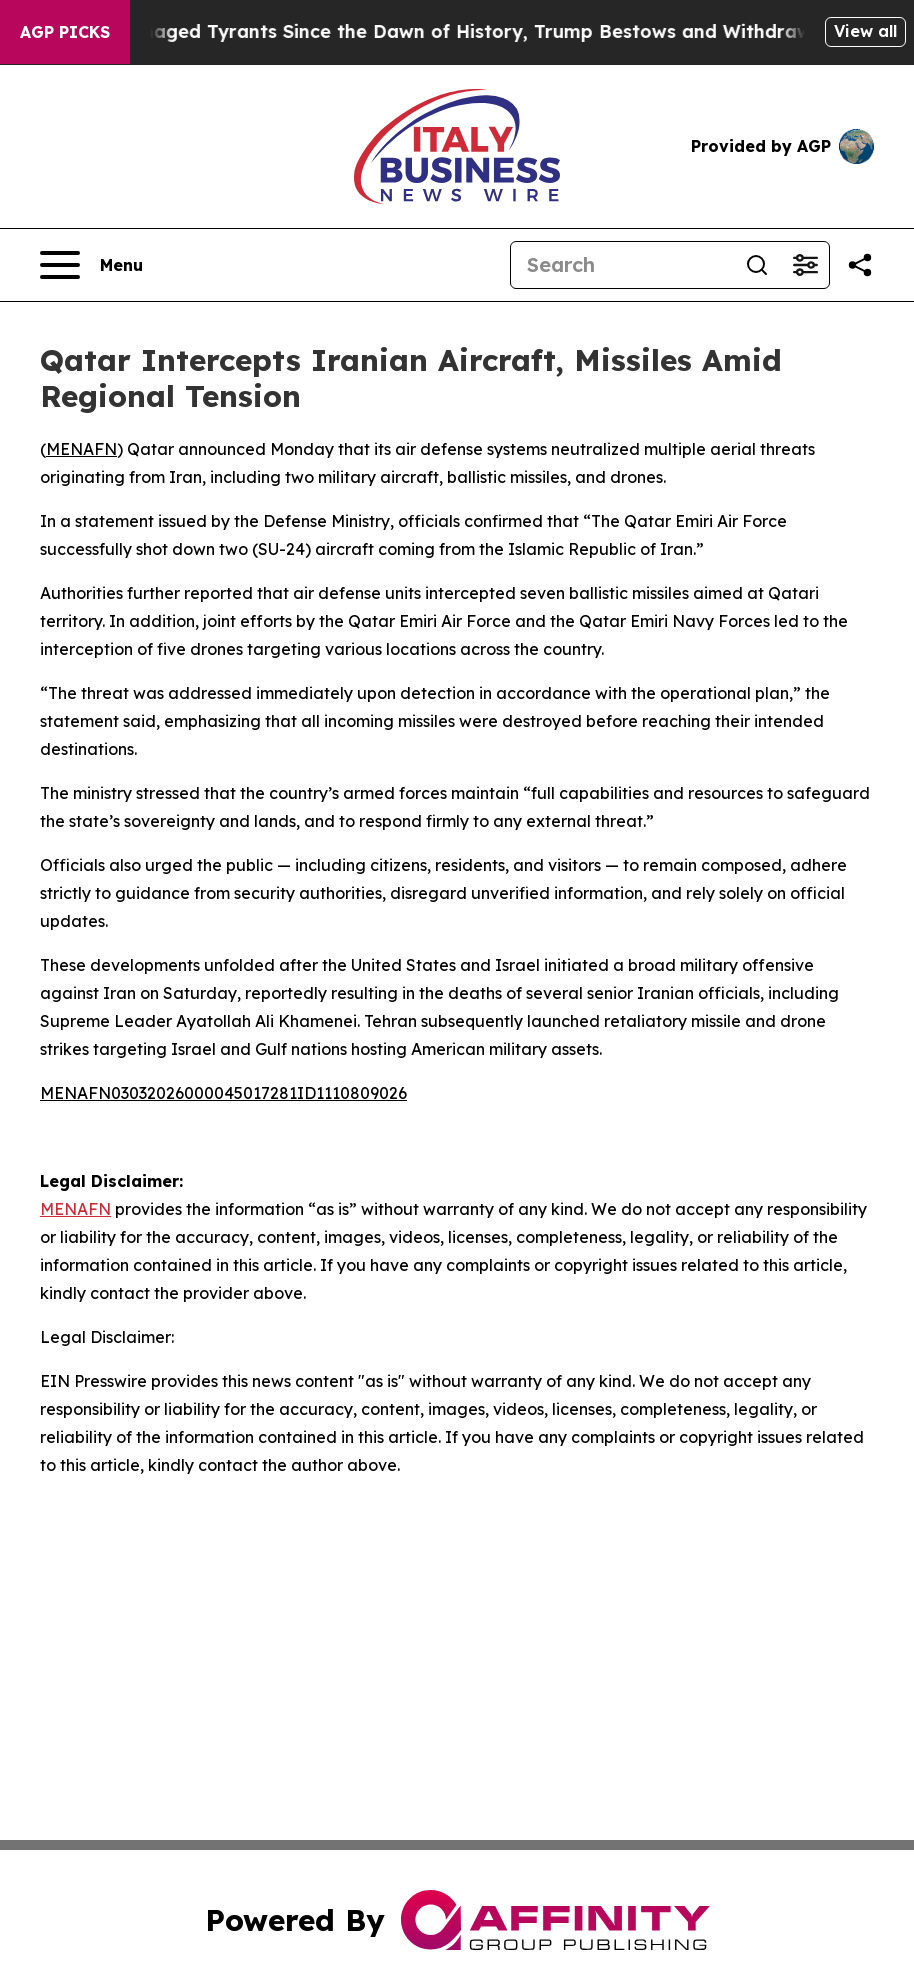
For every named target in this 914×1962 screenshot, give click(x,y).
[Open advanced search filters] (805, 265)
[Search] (622, 265)
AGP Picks (65, 32)
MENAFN (81, 449)
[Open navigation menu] (91, 265)
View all (865, 31)
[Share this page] (860, 265)
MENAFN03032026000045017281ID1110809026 (223, 1093)
